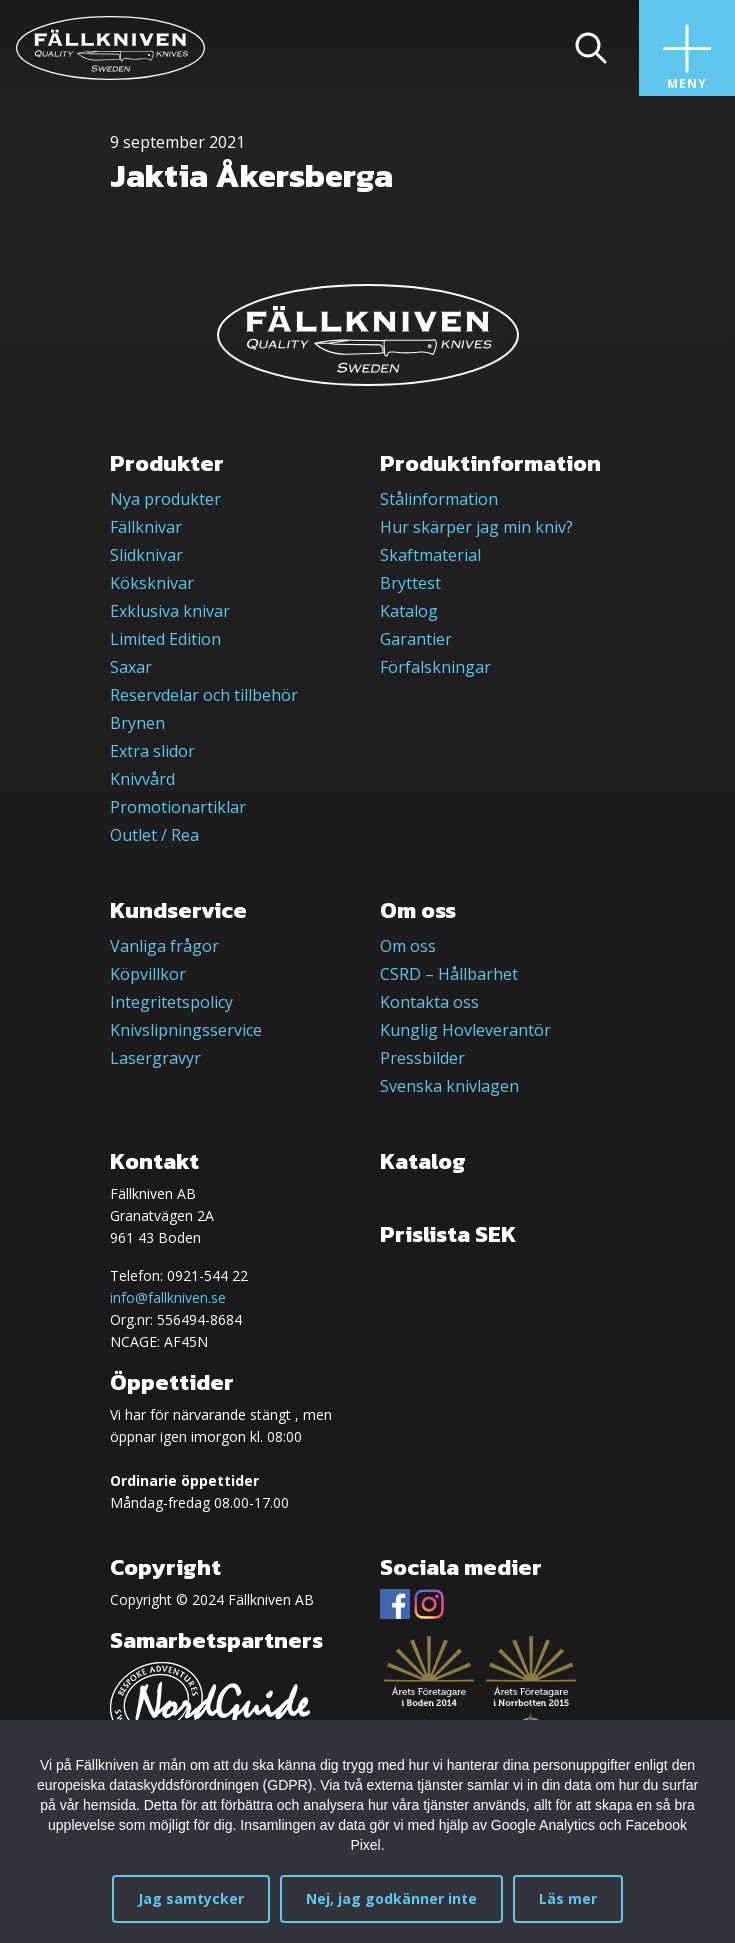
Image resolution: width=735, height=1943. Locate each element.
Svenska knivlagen (449, 1086)
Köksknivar (152, 583)
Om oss (408, 946)
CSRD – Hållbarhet (449, 974)
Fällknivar (146, 527)
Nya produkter (165, 499)
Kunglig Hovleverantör (465, 1030)
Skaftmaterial (430, 555)
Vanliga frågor (164, 946)
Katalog (409, 611)
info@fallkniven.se (168, 1297)
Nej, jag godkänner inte (391, 1898)
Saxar (131, 667)
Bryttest (410, 583)
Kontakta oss (429, 1002)
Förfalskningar (435, 667)
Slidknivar (146, 555)
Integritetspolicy (171, 1002)
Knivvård (142, 779)
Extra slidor (152, 751)
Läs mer (568, 1898)
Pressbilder (422, 1058)
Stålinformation (439, 499)
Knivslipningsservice (186, 1030)
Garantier (416, 639)
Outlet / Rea (154, 835)
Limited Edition (165, 639)
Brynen (137, 723)
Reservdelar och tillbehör (204, 695)
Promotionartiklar (178, 807)
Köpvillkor (148, 974)
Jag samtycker (191, 1898)
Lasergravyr (155, 1058)
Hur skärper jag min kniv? (476, 527)
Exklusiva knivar (170, 611)
